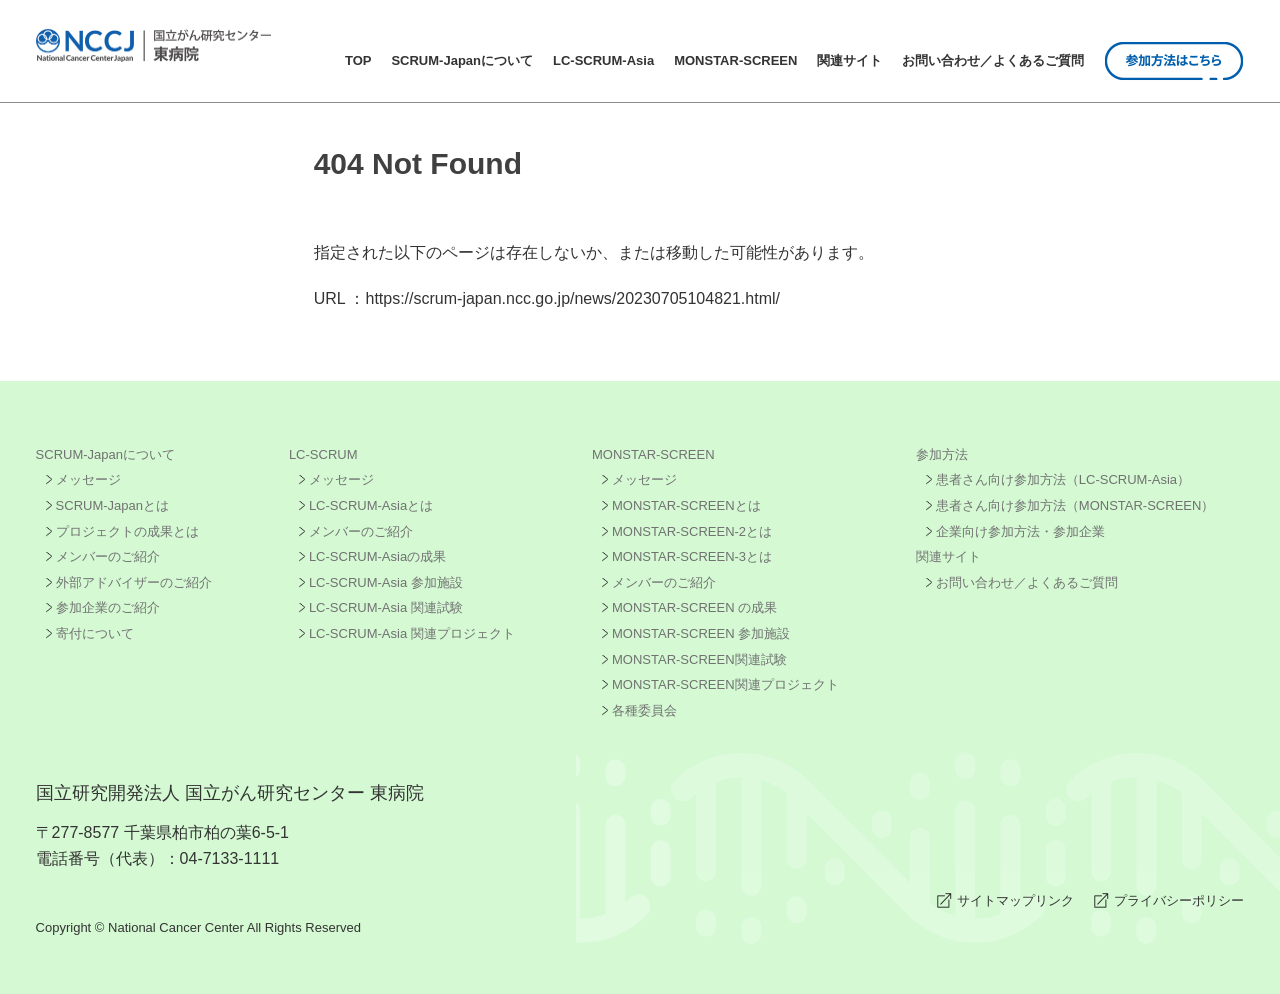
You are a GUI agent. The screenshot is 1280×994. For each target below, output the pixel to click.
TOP (358, 60)
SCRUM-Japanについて (462, 60)
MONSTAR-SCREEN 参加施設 (701, 633)
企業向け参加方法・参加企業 (1020, 531)
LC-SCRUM (323, 454)
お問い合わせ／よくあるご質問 (993, 60)
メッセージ (88, 479)
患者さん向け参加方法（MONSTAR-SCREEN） (1075, 505)
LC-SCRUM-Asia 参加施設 (386, 582)
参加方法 (942, 454)
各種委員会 (644, 710)
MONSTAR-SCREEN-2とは (692, 531)
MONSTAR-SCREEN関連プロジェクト (725, 684)
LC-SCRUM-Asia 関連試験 (386, 607)
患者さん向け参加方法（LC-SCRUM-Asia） (1063, 479)
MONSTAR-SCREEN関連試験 (699, 659)
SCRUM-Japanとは (112, 505)
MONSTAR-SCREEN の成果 (694, 607)
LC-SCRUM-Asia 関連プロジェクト (412, 633)
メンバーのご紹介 (108, 556)
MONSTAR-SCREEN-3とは (692, 556)
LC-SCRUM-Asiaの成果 (377, 556)
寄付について (95, 633)
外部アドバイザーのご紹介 (134, 582)
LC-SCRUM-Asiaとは (371, 505)
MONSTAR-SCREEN (735, 60)
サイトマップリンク (1015, 900)
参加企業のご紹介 (108, 607)
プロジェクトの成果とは (127, 531)
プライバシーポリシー (1179, 900)
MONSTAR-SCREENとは (686, 505)
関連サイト (849, 60)
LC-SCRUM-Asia (603, 60)
